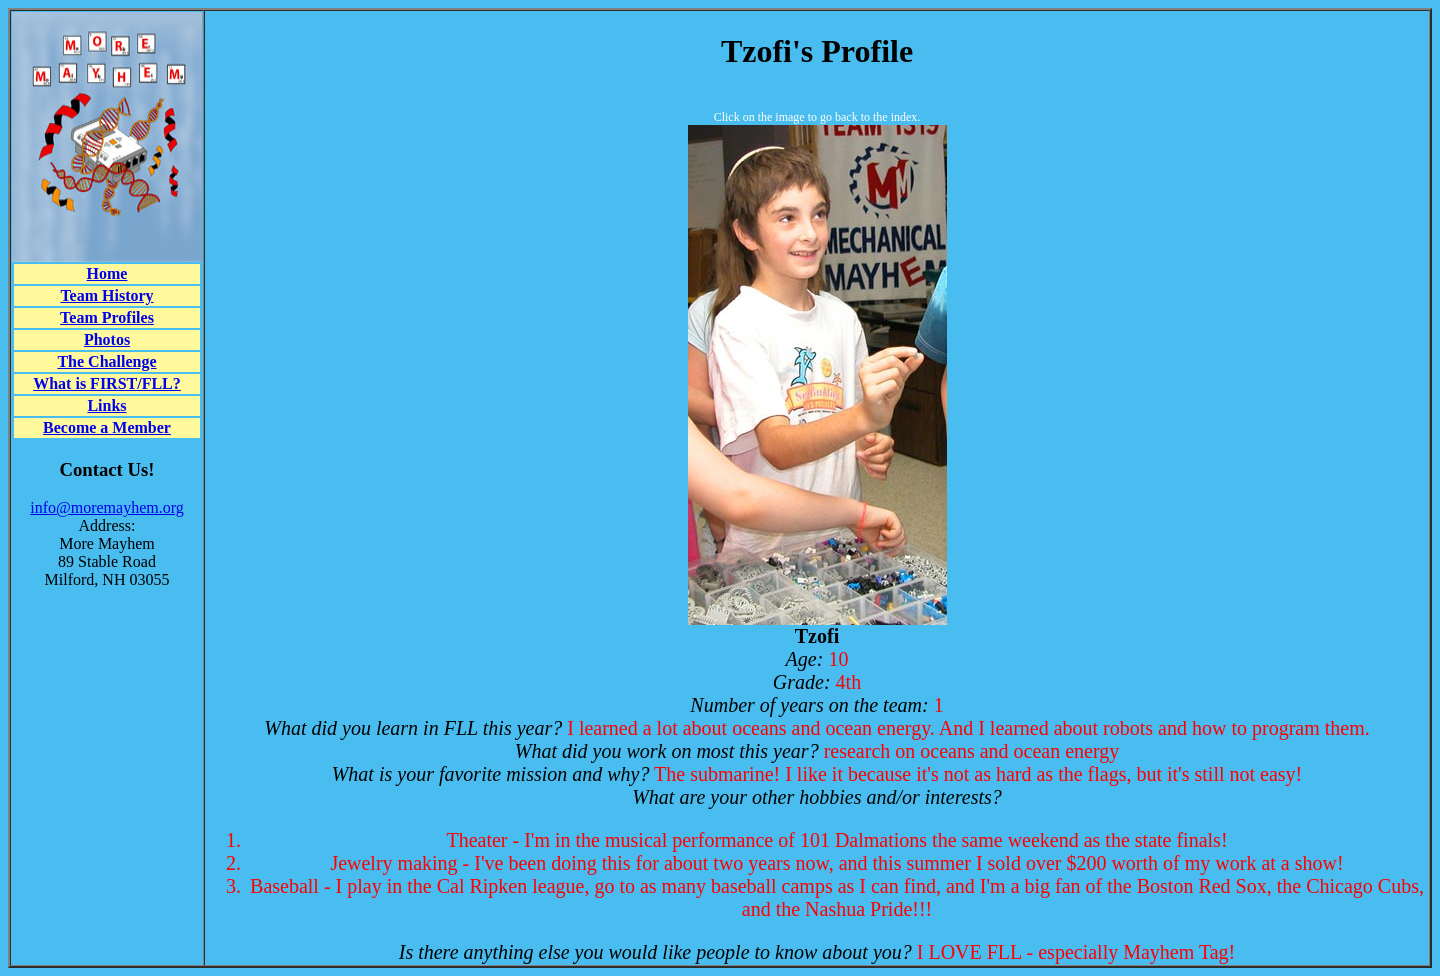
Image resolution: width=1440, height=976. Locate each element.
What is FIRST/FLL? (107, 383)
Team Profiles (107, 317)
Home (107, 273)
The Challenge (106, 361)
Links (106, 405)
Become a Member (107, 427)
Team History (106, 295)
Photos (107, 339)
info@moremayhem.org (107, 507)
